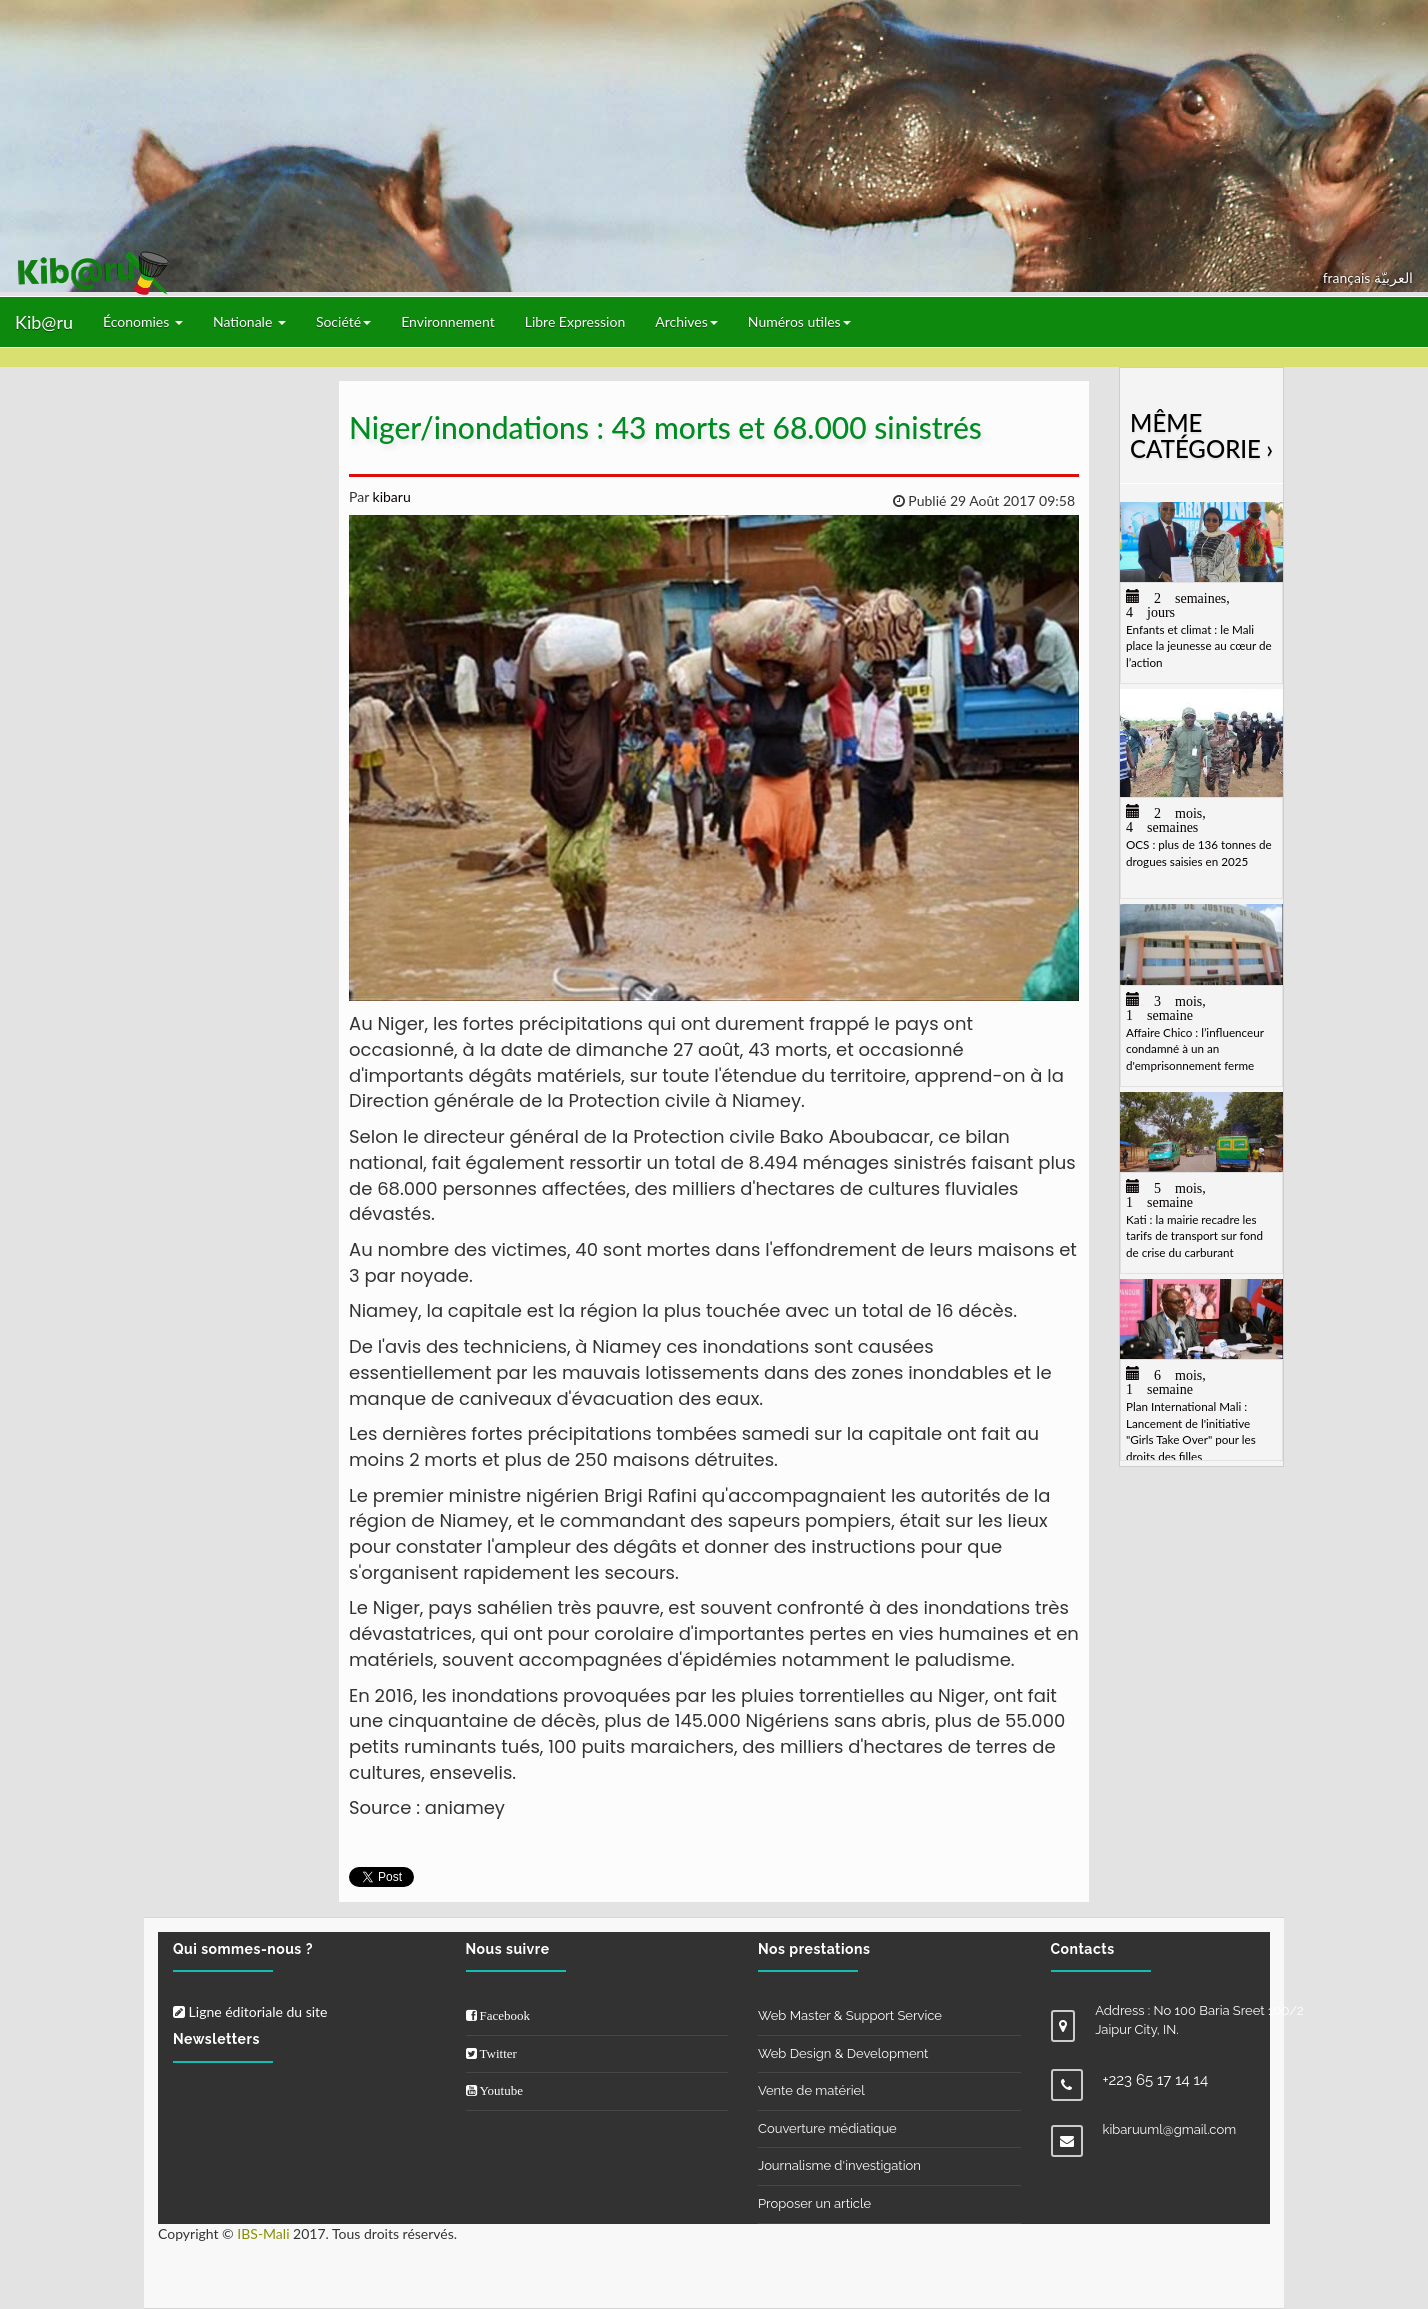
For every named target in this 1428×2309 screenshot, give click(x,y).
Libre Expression (575, 321)
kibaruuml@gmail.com (1170, 2129)
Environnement (448, 321)
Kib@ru (44, 322)
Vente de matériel (811, 2090)
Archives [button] (686, 321)
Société (343, 321)
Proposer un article (814, 2203)
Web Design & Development (843, 2053)
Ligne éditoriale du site (250, 2011)
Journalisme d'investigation (839, 2165)
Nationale (249, 321)
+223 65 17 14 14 (1156, 2080)
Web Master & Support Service (850, 2015)
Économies (143, 321)
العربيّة (1393, 277)
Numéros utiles (799, 321)
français (1348, 277)
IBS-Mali (263, 2233)
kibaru (390, 496)
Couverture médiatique (827, 2128)
